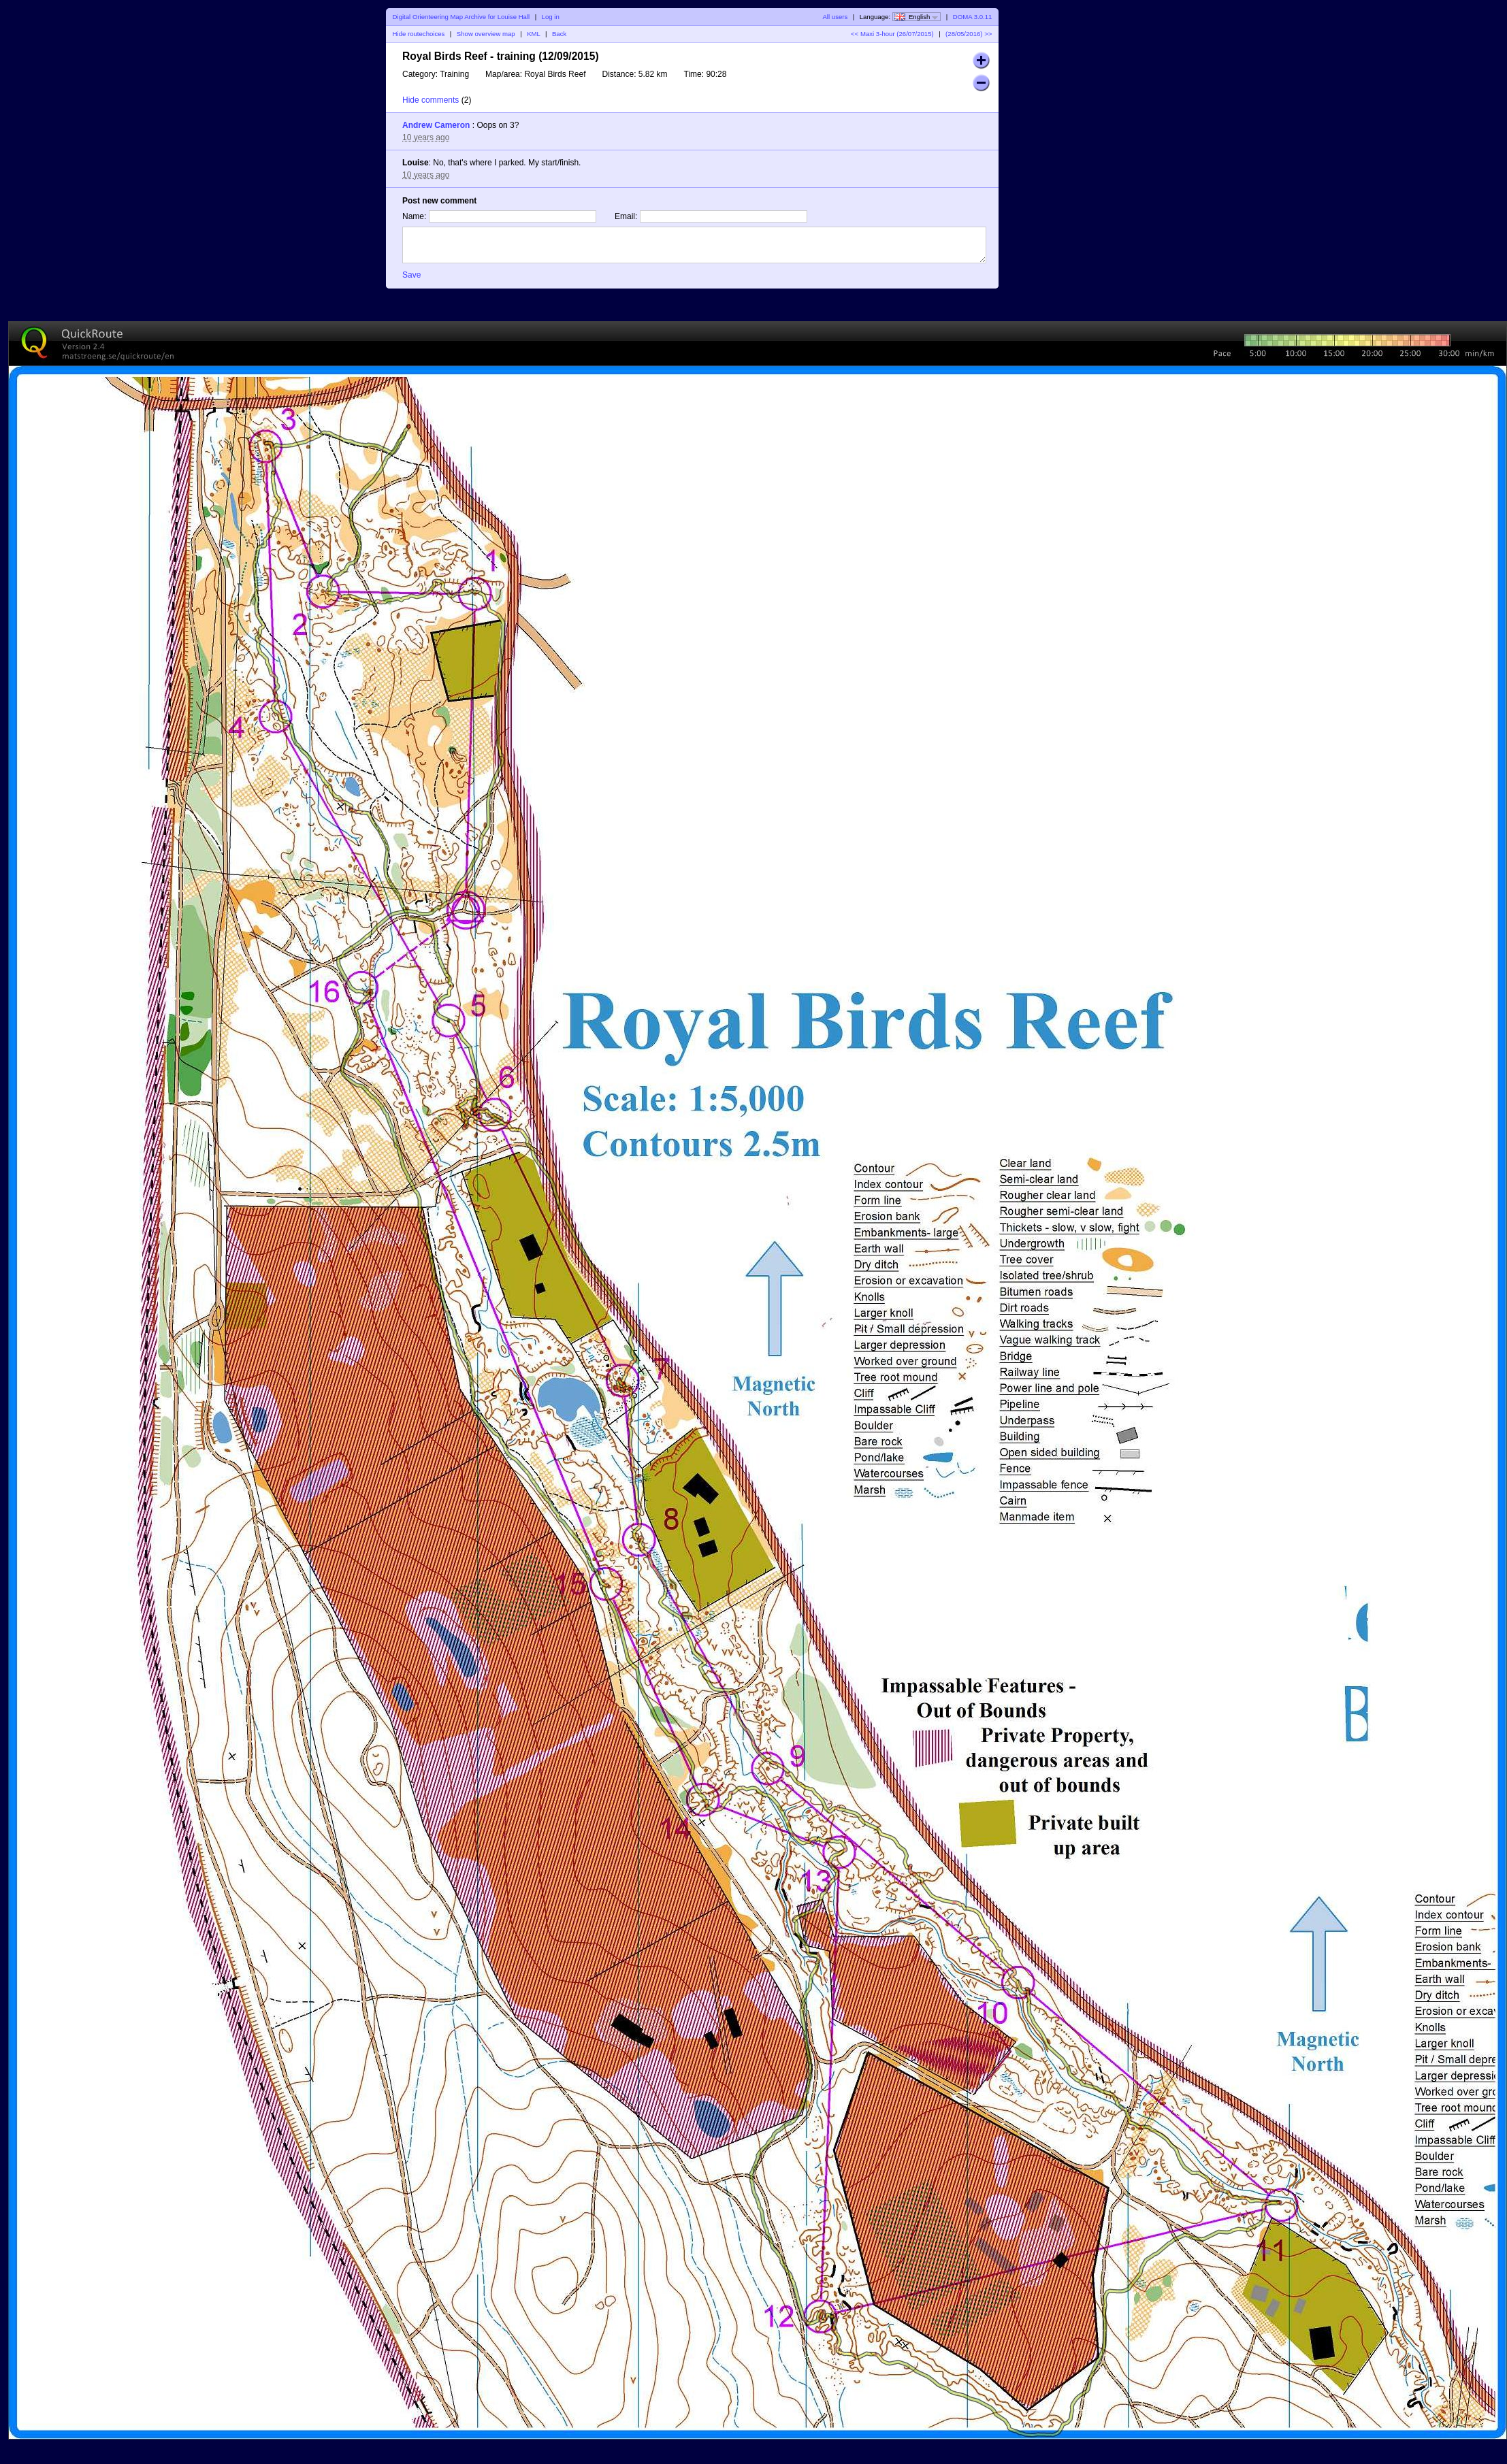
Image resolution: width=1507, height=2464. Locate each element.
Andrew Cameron (436, 125)
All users (834, 16)
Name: (414, 216)
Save (411, 275)
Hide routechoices (419, 33)
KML (533, 33)
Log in (551, 16)
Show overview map (486, 33)
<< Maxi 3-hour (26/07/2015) (892, 33)
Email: (626, 216)
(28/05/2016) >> (967, 33)
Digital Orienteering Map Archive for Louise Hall (461, 16)
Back (559, 33)
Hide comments (430, 100)
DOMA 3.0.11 (972, 16)
